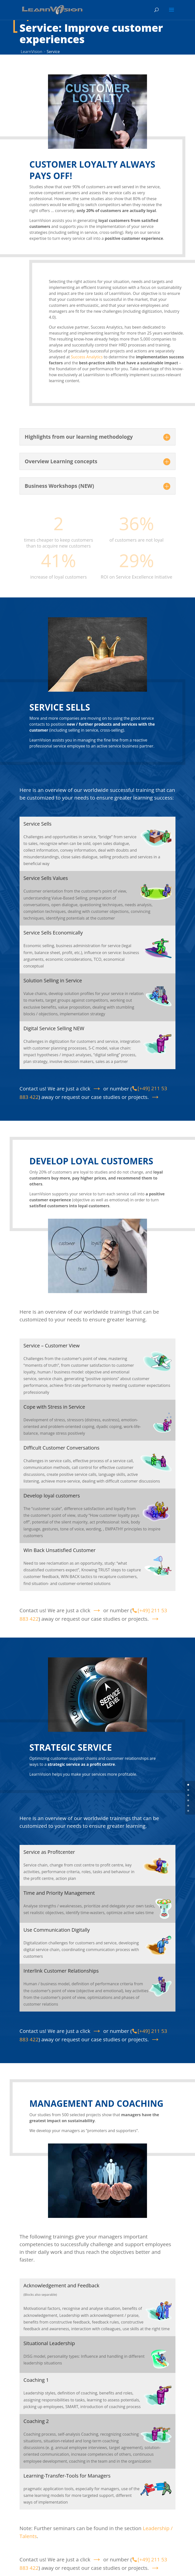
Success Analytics (87, 357)
